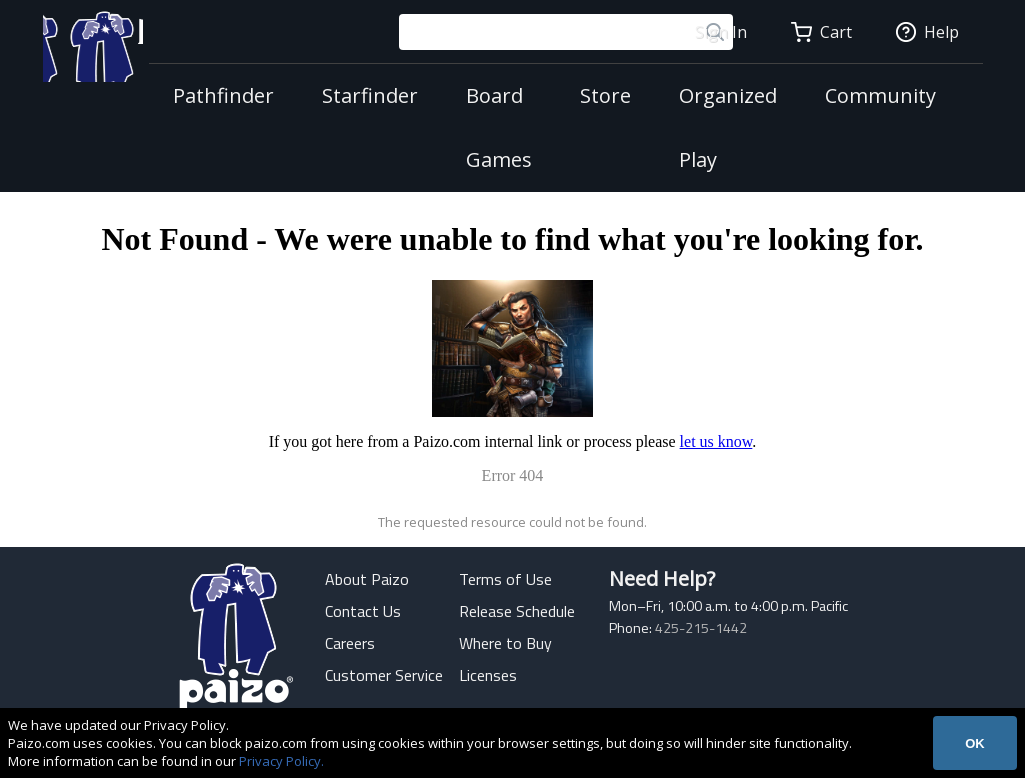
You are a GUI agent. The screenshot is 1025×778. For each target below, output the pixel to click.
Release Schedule (517, 611)
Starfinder (359, 95)
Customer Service (384, 675)
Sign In (721, 32)
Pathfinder (212, 95)
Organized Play (717, 127)
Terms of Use (505, 579)
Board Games (488, 127)
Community (869, 95)
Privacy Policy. (281, 761)
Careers (350, 643)
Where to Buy (505, 643)
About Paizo (367, 579)
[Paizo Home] (84, 64)
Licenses (488, 675)
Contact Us (363, 611)
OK (975, 743)
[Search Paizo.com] (539, 32)
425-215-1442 (701, 628)
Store (594, 95)
